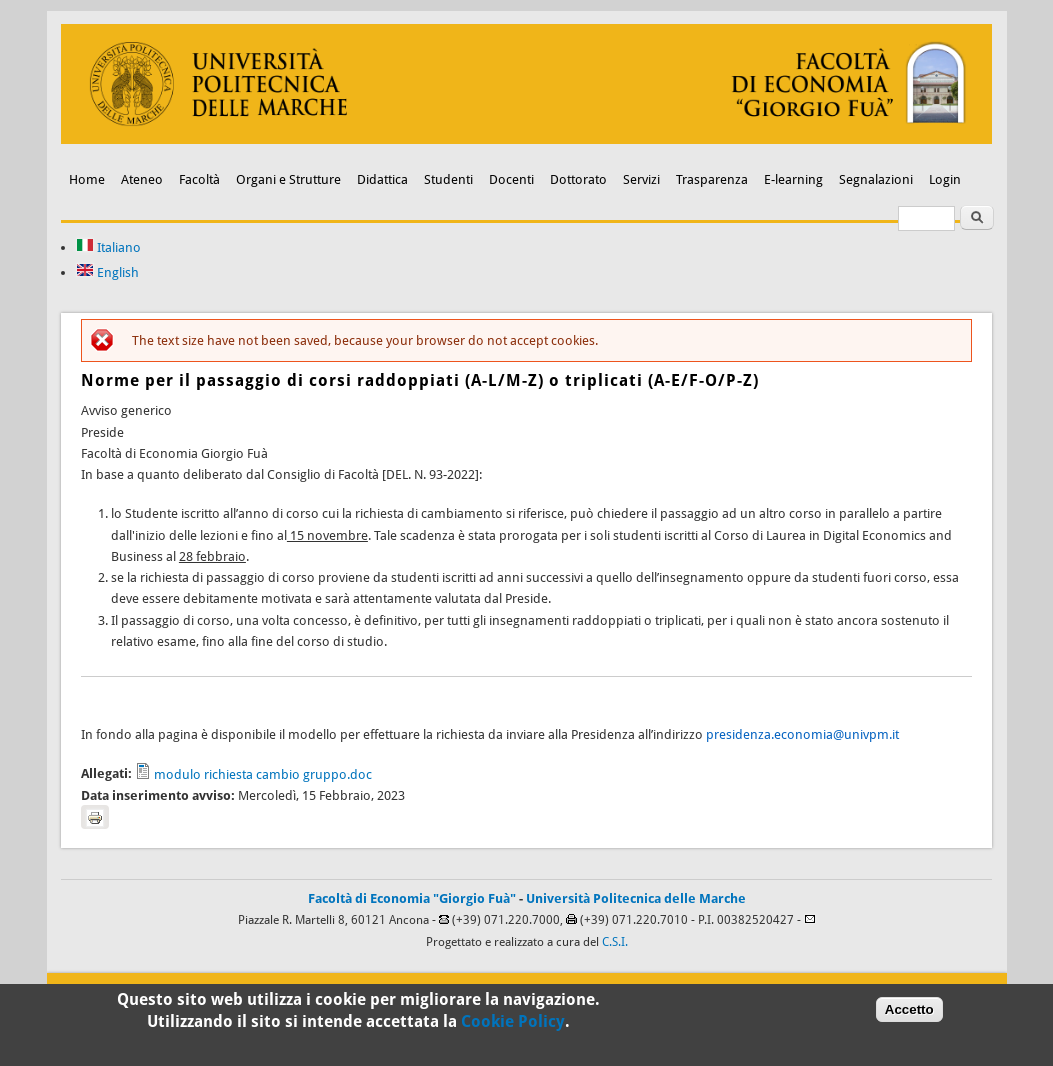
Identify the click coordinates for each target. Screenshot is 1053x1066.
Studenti (448, 179)
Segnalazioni (876, 179)
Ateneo (142, 179)
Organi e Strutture (288, 179)
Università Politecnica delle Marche (636, 898)
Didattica (382, 179)
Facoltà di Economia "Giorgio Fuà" (412, 898)
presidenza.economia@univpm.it (802, 734)
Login (945, 179)
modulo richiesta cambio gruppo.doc (263, 774)
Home (87, 179)
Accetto (909, 1014)
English (107, 272)
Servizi (641, 179)
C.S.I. (615, 942)
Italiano (108, 247)
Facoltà (199, 179)
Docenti (511, 179)
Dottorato (578, 179)
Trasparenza (712, 179)
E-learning (793, 179)
